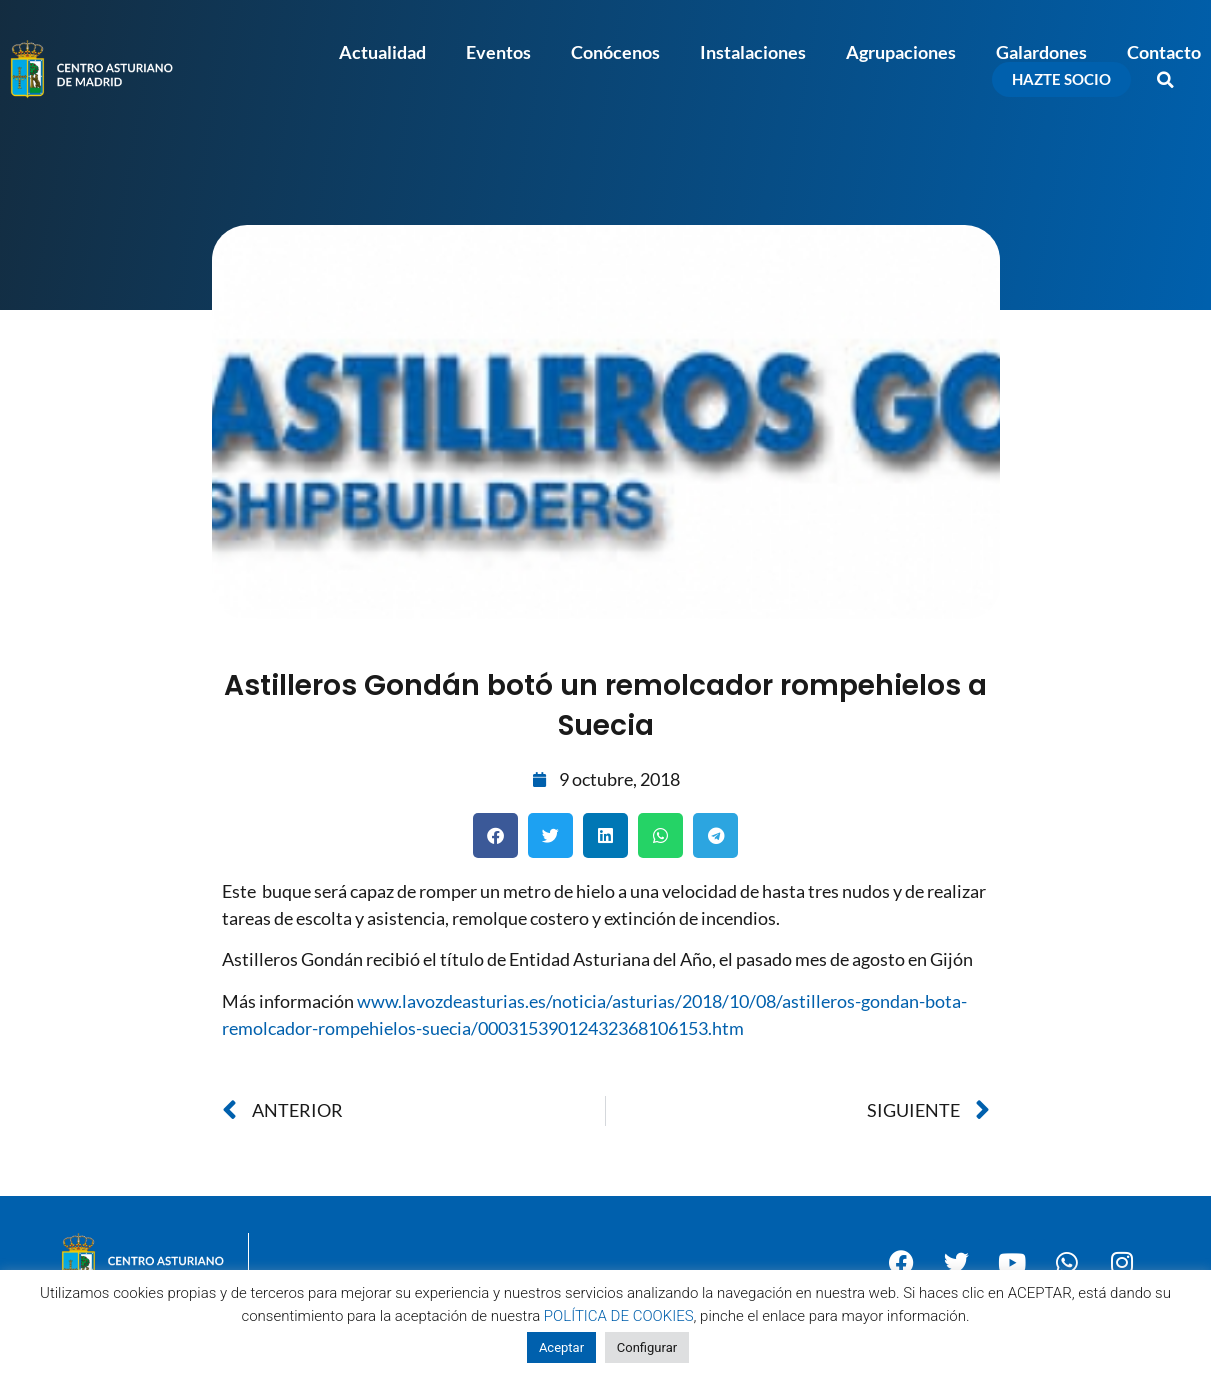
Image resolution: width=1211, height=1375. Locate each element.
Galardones (1041, 52)
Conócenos (615, 52)
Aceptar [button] (561, 1347)
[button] (1166, 80)
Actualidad (382, 52)
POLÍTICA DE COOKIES (619, 1316)
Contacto (1164, 52)
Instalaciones (753, 52)
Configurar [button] (647, 1347)
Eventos (498, 52)
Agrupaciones (901, 52)
